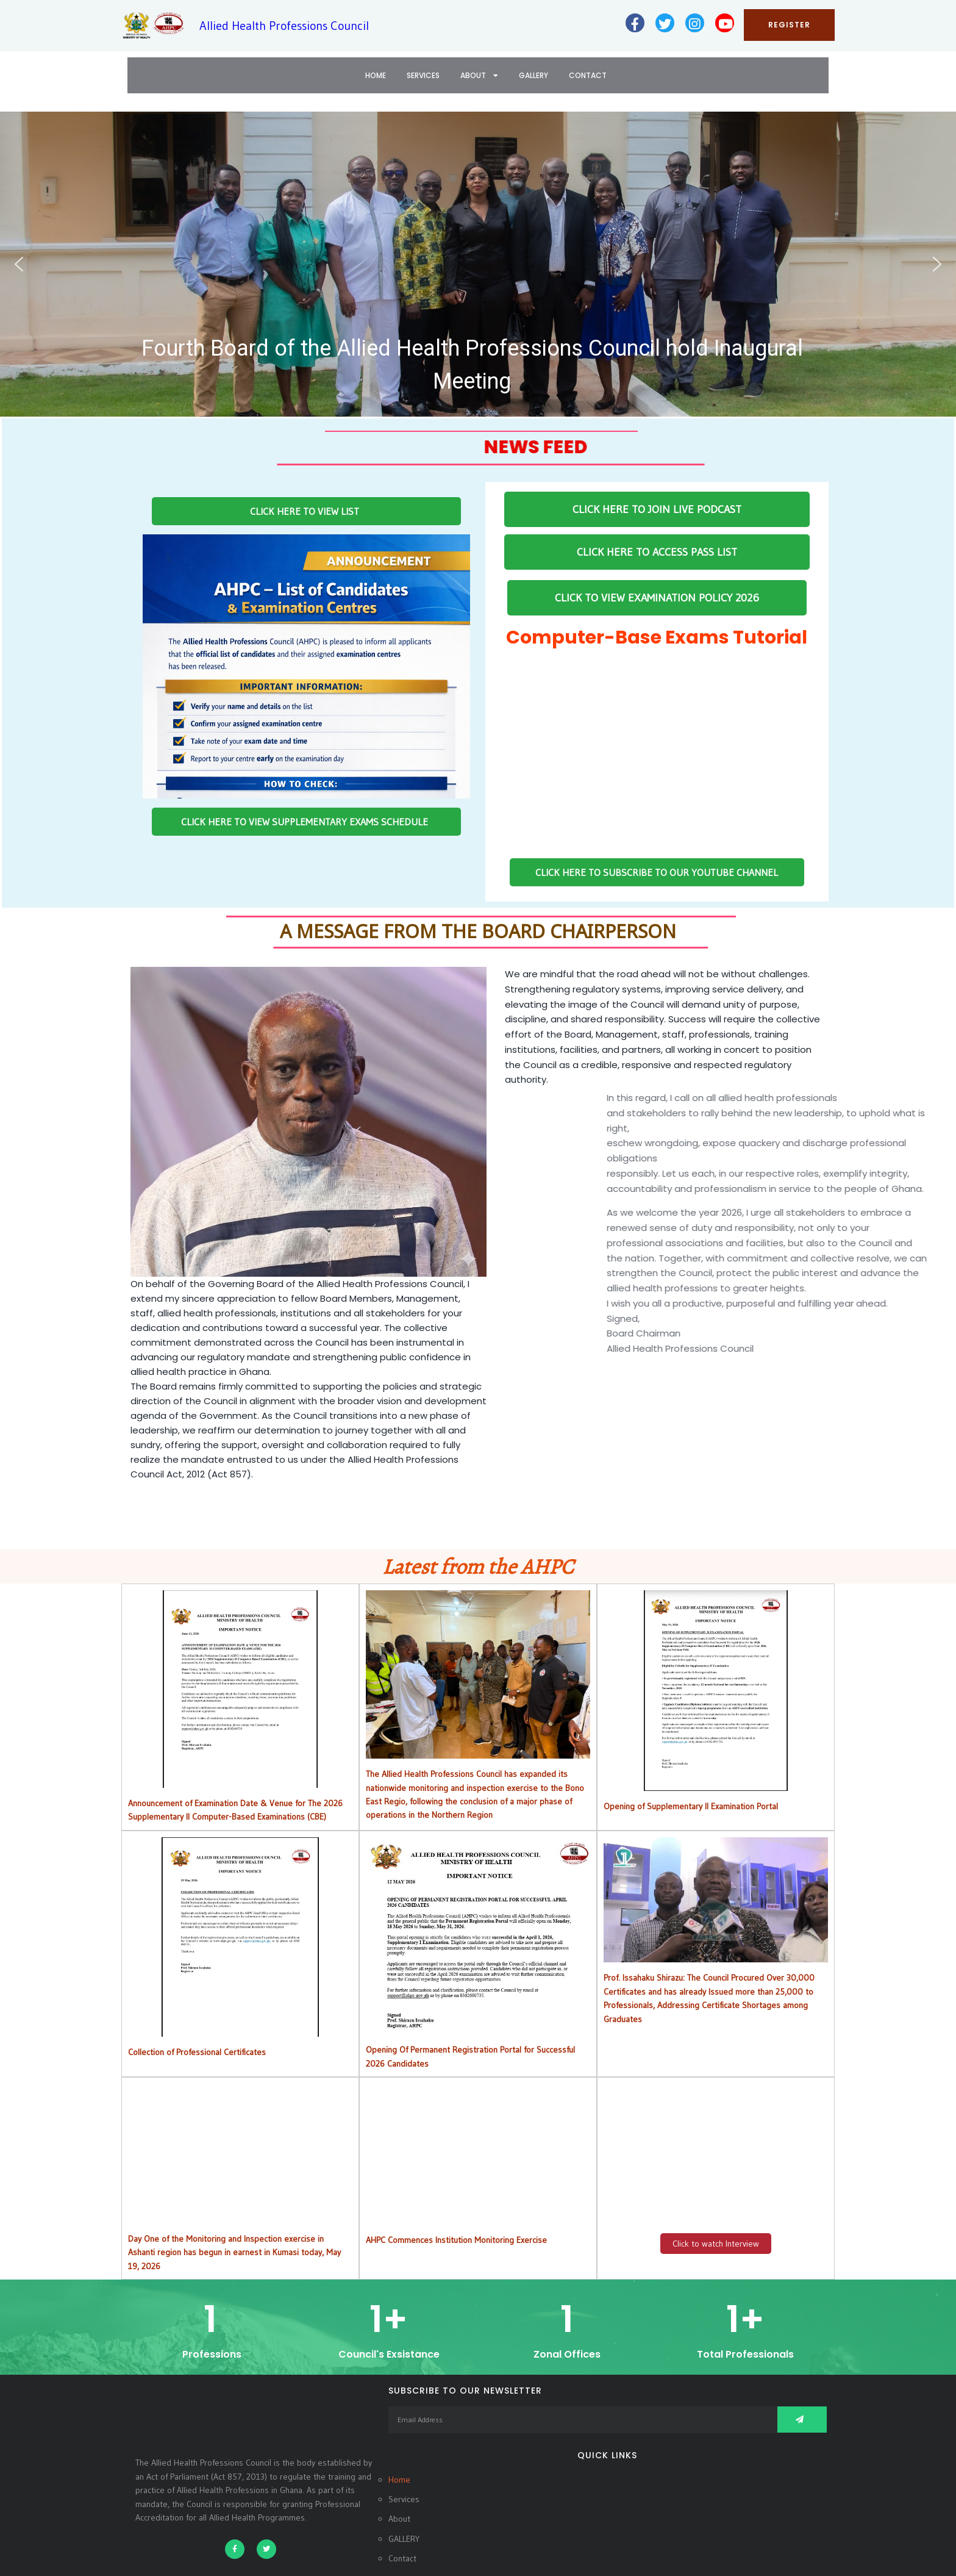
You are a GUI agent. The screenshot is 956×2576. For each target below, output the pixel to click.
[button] (478, 264)
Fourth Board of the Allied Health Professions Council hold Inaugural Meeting (472, 364)
